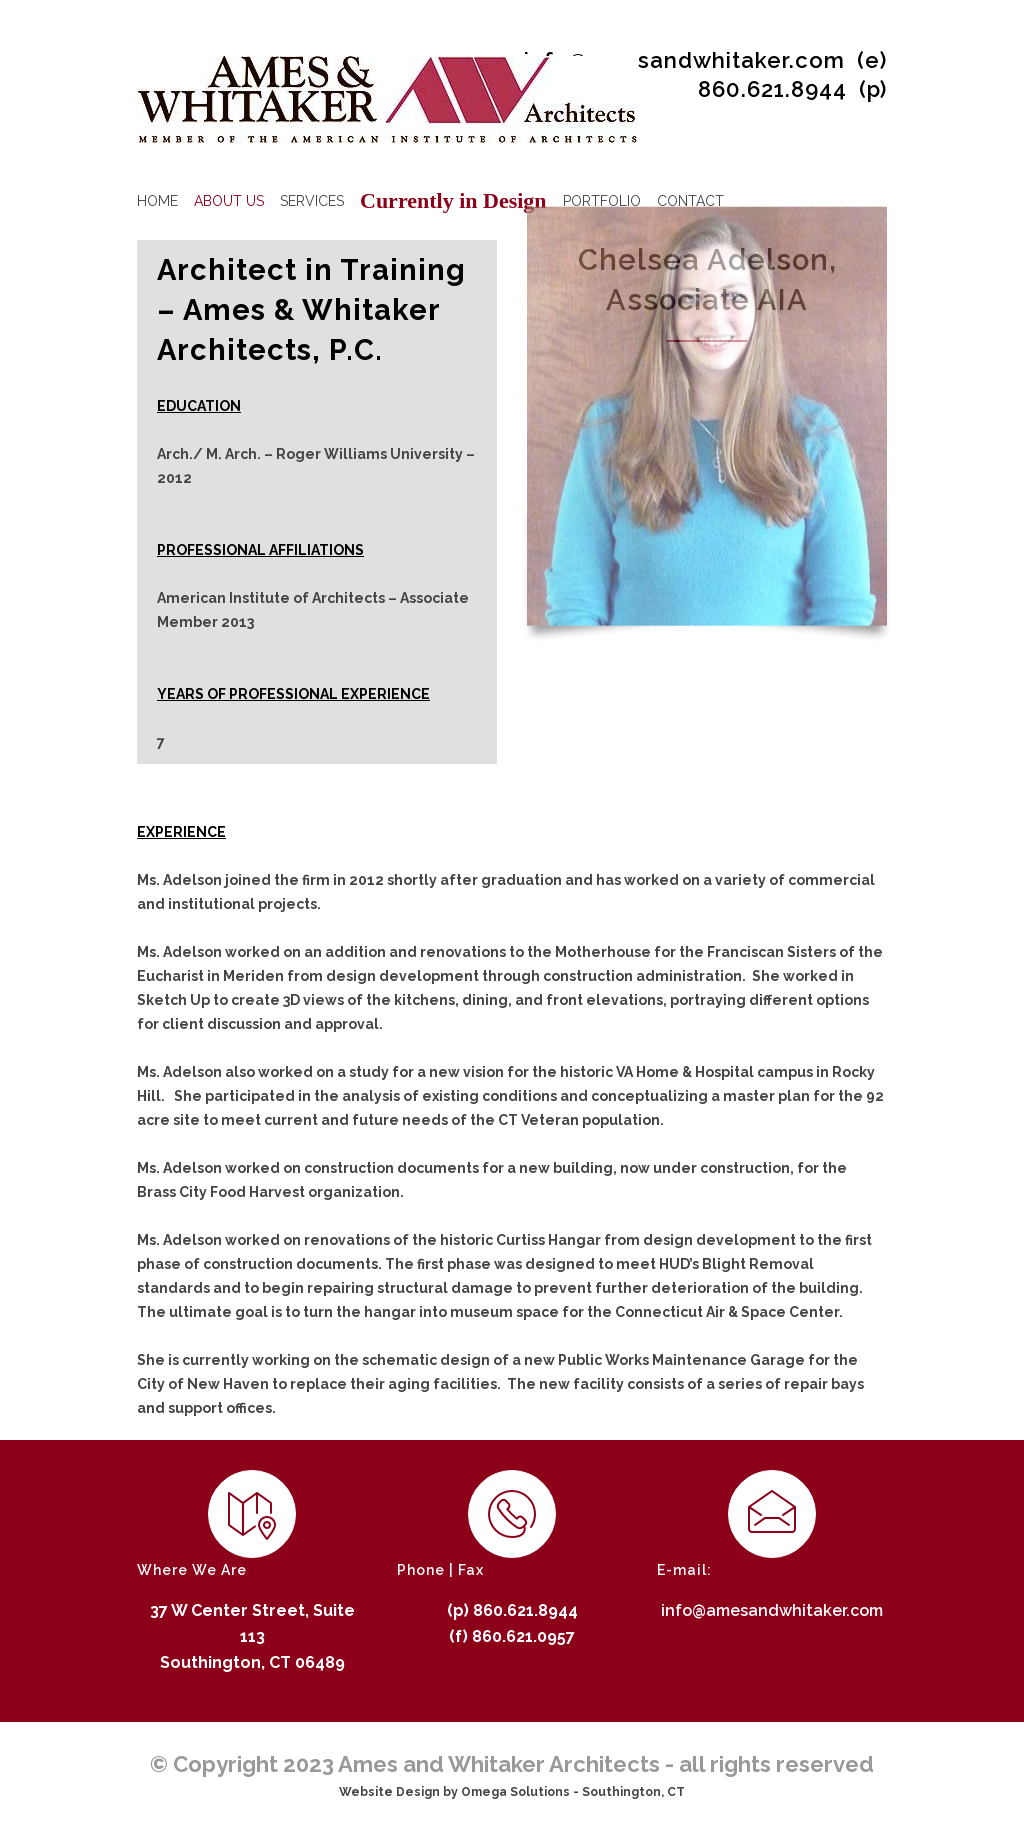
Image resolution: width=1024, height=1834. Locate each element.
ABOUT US (229, 201)
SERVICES (312, 201)
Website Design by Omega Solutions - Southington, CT (512, 1792)
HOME (157, 201)
